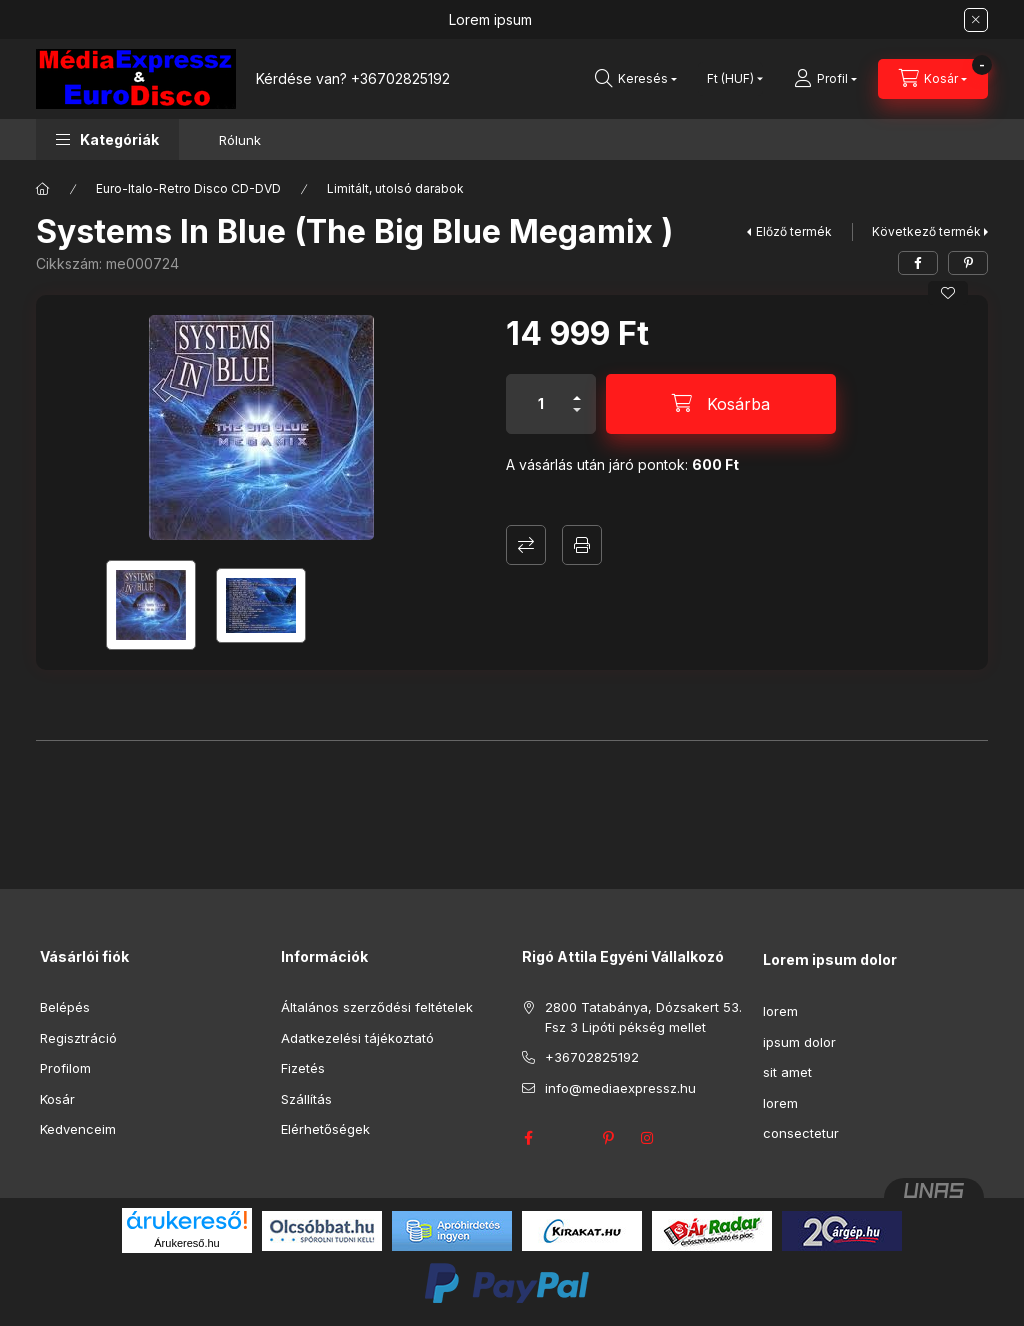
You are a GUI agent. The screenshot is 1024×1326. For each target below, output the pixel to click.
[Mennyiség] (541, 404)
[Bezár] (976, 20)
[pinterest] (968, 263)
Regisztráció (78, 1038)
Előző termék (794, 231)
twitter (568, 1138)
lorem (780, 1011)
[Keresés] (636, 79)
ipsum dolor (799, 1042)
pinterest (608, 1138)
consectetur (801, 1133)
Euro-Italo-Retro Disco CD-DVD (188, 188)
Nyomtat (582, 545)
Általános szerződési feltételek (377, 1007)
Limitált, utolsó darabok (395, 188)
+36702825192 (400, 78)
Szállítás (306, 1099)
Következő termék (926, 231)
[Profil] (825, 79)
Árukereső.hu (186, 1243)
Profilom (65, 1068)
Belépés (65, 1007)
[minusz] (577, 418)
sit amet (787, 1072)
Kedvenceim (78, 1129)
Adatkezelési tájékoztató (357, 1038)
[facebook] (918, 263)
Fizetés (303, 1068)
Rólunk (240, 140)
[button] (107, 139)
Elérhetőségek (325, 1129)
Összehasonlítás (526, 545)
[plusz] (577, 389)
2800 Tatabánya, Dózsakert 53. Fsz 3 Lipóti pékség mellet (643, 1017)
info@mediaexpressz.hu (620, 1088)
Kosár (57, 1099)
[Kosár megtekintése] (933, 79)
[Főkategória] (43, 189)
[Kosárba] (721, 404)
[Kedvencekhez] (948, 293)
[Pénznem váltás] (730, 79)
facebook (528, 1138)
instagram (648, 1138)
